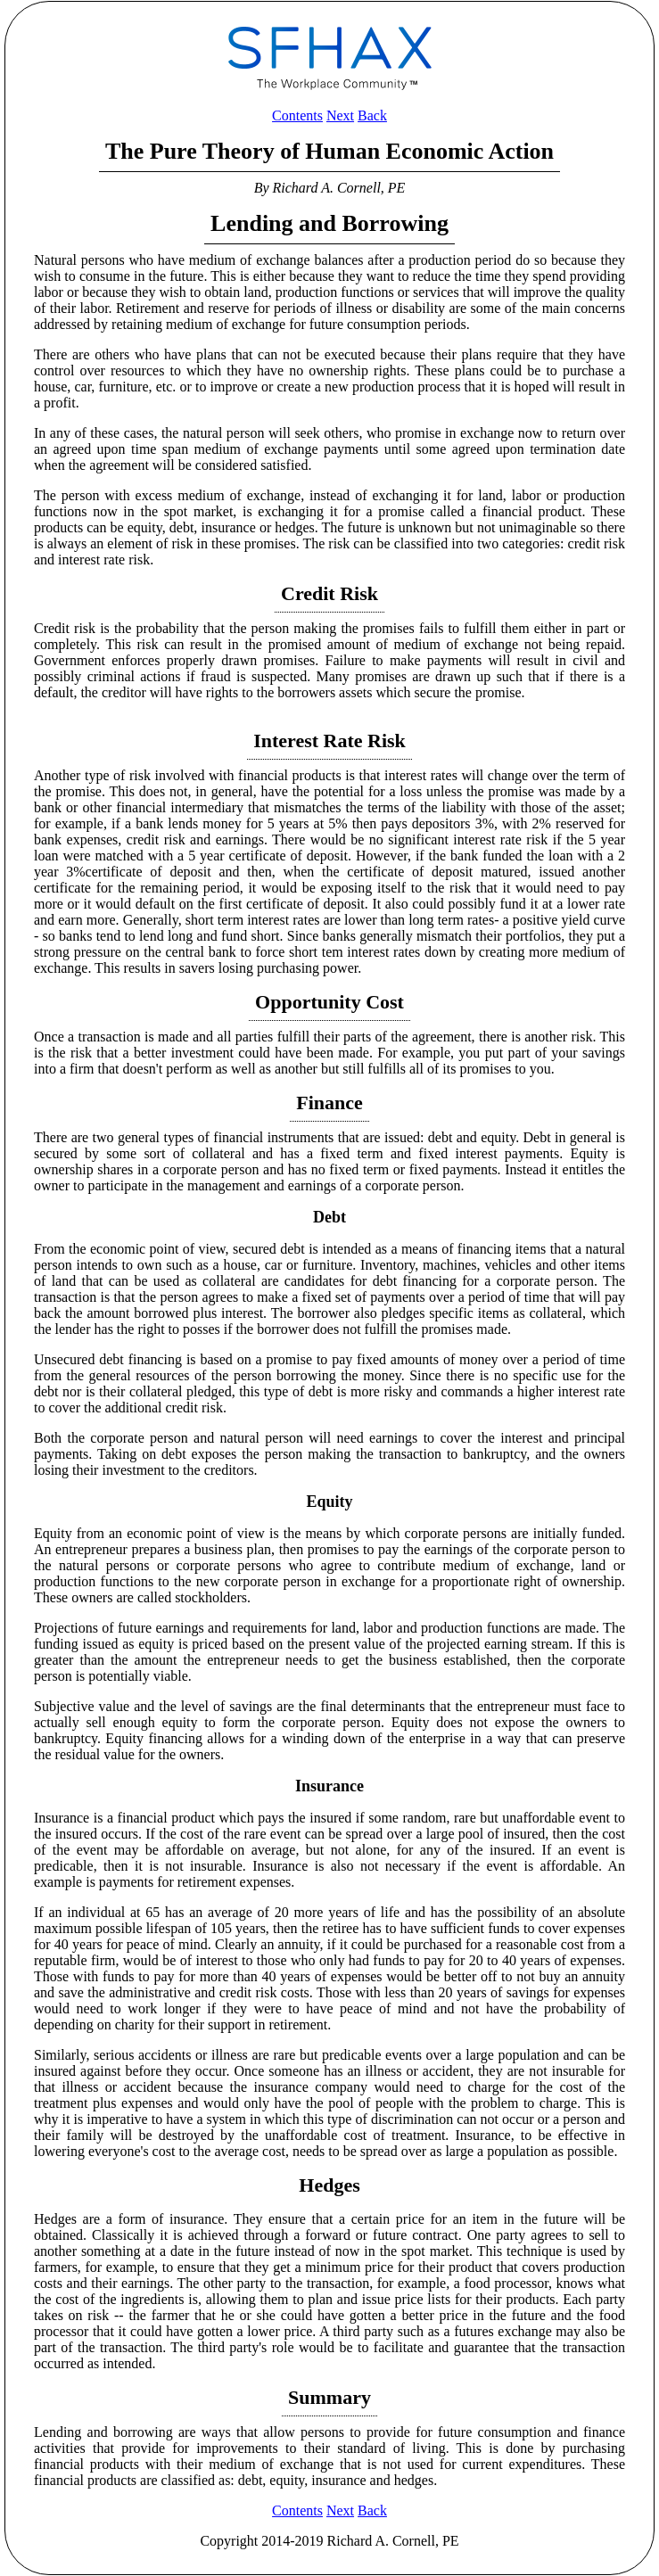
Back (372, 115)
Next (340, 115)
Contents (297, 115)
